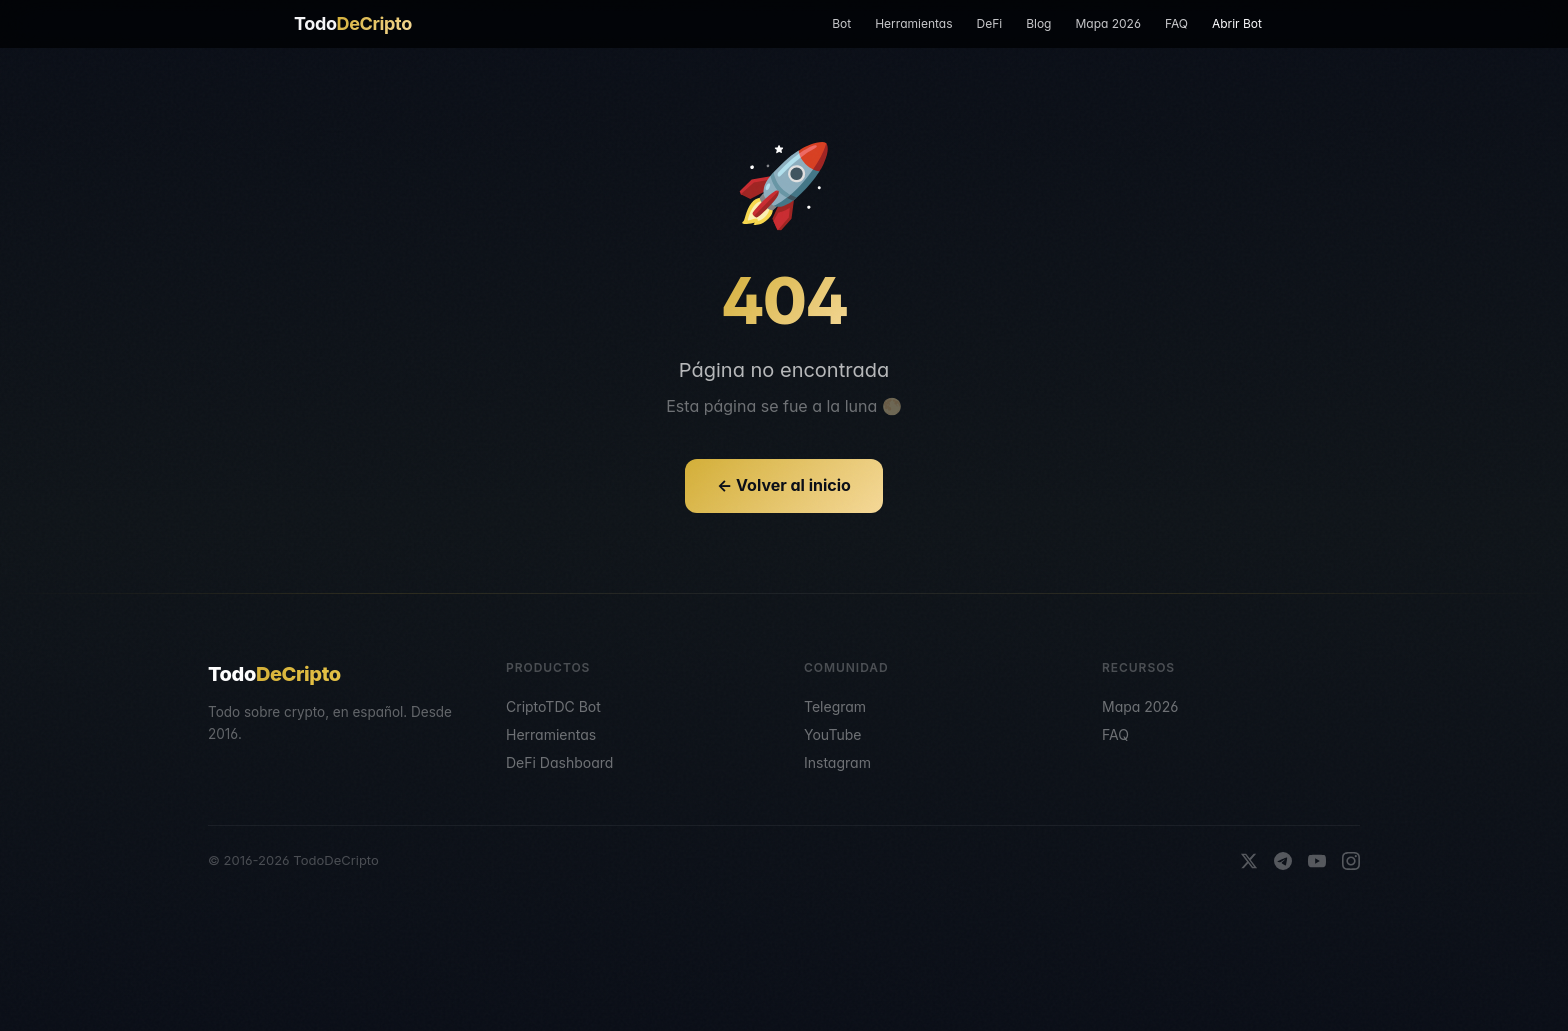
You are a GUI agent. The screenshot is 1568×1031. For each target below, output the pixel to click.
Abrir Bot (1237, 23)
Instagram (837, 762)
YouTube (832, 734)
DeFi (989, 23)
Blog (1038, 23)
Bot (841, 23)
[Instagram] (1351, 861)
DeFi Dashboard (559, 762)
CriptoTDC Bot (553, 706)
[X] (1249, 861)
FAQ (1176, 23)
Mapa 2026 (1107, 23)
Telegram (835, 706)
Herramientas (913, 23)
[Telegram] (1283, 861)
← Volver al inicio (784, 485)
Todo (353, 23)
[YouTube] (1317, 861)
